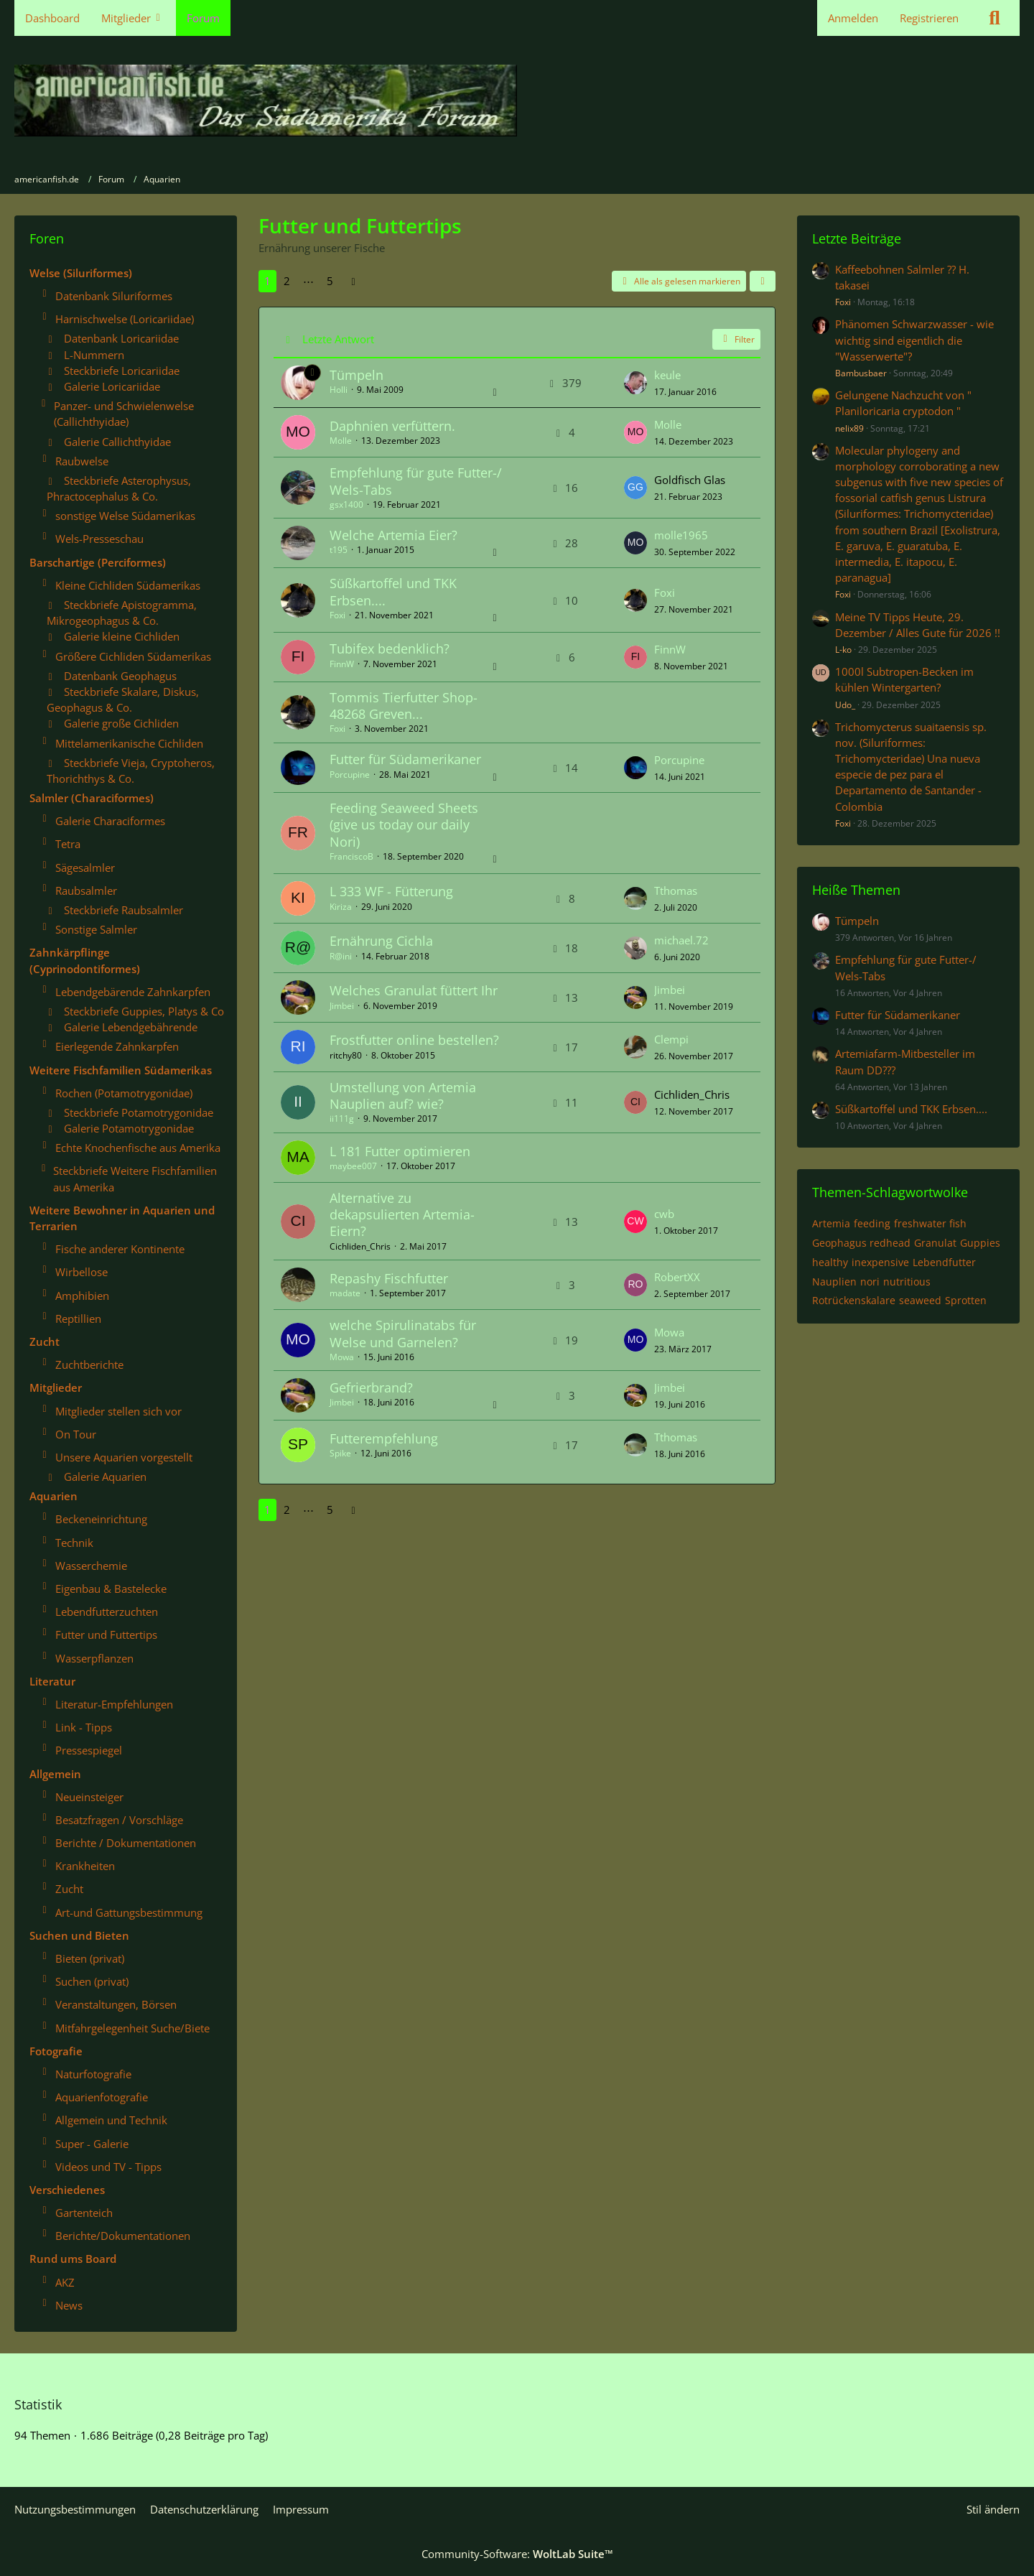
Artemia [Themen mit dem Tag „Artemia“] (831, 1223)
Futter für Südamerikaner (405, 759)
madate (345, 1293)
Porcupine (350, 774)
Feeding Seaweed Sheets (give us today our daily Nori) (404, 824)
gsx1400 (346, 504)
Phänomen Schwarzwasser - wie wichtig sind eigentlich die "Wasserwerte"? (914, 340)
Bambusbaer (861, 373)
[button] (763, 281)
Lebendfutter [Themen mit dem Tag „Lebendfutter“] (944, 1262)
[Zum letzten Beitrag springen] (635, 382)
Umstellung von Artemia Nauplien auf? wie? (403, 1095)
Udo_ (845, 705)
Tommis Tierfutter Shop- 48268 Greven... (404, 705)
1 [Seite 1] (267, 281)
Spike (340, 1453)
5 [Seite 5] (330, 281)
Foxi (337, 615)
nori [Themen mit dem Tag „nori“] (870, 1281)
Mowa (342, 1357)
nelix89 (849, 428)
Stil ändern (993, 2509)
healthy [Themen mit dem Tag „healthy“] (830, 1262)
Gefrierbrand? (371, 1387)
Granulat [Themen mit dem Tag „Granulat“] (935, 1243)
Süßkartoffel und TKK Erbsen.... (393, 591)
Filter (736, 339)
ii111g (342, 1118)
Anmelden (853, 18)
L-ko (843, 649)
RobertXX (677, 1277)
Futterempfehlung (384, 1438)
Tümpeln (356, 374)
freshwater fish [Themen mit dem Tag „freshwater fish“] (930, 1223)
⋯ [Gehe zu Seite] (308, 281)
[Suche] (994, 18)
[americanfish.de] (517, 100)
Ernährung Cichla (381, 940)
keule (667, 375)
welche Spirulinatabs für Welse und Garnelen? (403, 1333)
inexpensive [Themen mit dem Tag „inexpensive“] (880, 1262)
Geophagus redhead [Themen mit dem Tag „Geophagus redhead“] (861, 1243)
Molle (341, 440)
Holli (339, 389)
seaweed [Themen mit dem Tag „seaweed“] (920, 1300)
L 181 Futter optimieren (400, 1151)
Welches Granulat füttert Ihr (414, 990)
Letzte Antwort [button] (338, 339)
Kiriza (341, 907)
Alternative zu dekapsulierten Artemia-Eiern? (402, 1214)
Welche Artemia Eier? (393, 535)
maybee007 (353, 1166)
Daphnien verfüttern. (392, 425)
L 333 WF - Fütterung (391, 891)
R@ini (341, 956)
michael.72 (681, 940)
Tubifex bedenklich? (390, 648)
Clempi (671, 1039)
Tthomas (675, 890)
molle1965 (681, 535)
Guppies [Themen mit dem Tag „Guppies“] (980, 1243)
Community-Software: (517, 2554)
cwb (664, 1213)
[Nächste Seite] (353, 281)
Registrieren (929, 18)
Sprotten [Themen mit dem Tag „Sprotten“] (966, 1300)
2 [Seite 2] (287, 281)
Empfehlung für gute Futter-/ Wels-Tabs (416, 481)
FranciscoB (351, 856)
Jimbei (342, 1006)
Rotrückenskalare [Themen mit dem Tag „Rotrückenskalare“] (853, 1300)
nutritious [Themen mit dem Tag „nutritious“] (907, 1281)
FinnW (342, 664)
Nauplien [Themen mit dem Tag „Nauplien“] (834, 1281)
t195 (339, 550)
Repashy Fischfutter (389, 1278)
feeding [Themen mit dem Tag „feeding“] (872, 1223)
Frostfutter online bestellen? (414, 1039)
